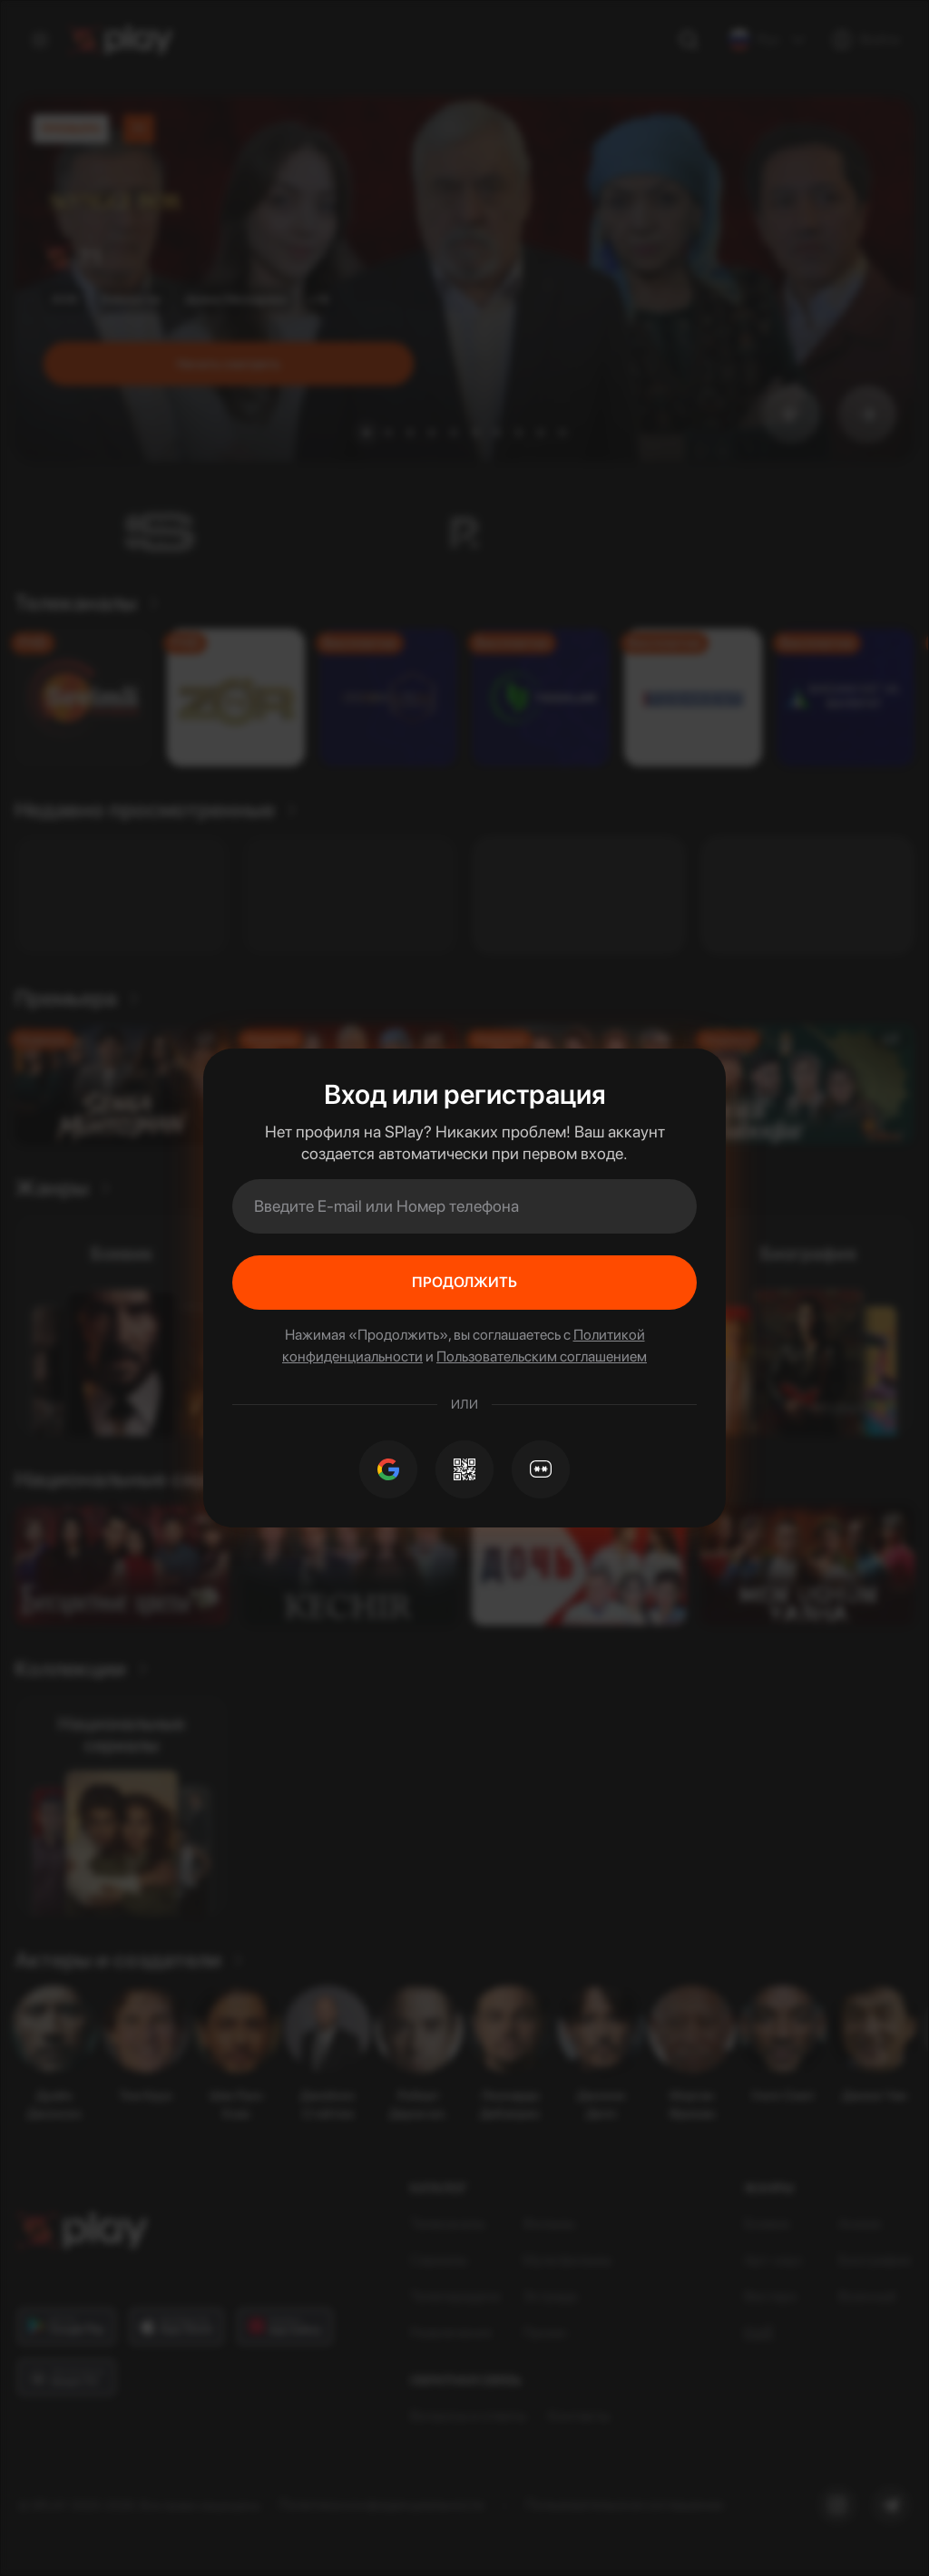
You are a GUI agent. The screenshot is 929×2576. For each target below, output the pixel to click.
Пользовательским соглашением (541, 1356)
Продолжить (464, 1282)
